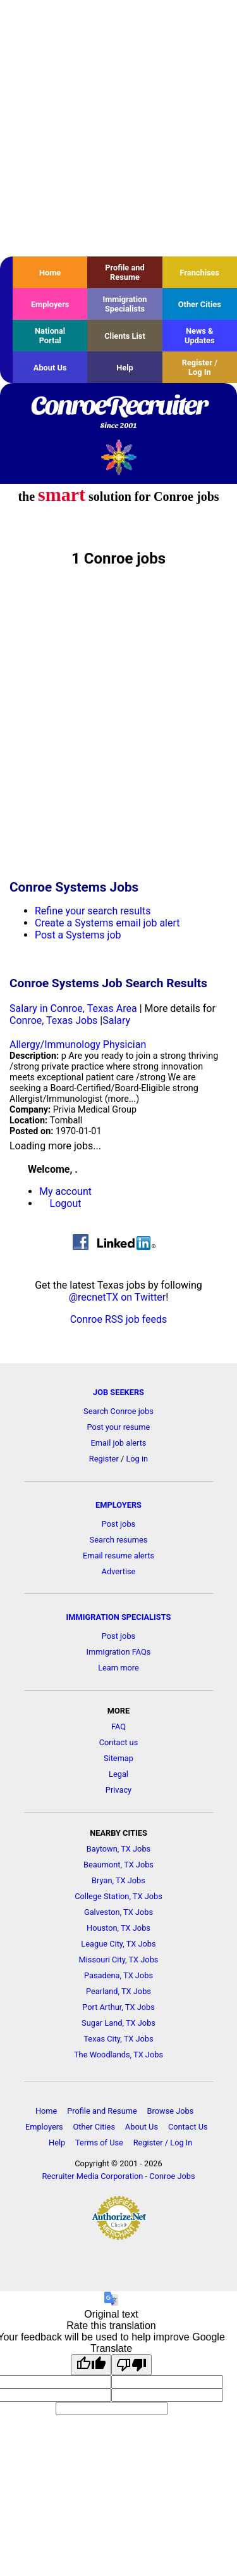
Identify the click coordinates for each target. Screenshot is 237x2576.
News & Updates (200, 335)
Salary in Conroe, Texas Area (73, 1008)
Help (124, 367)
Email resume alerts (118, 1555)
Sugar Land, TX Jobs (118, 2023)
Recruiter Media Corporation (92, 2176)
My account (65, 1191)
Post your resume (118, 1427)
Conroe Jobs (172, 2176)
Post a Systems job (78, 935)
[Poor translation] (131, 2364)
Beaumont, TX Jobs (118, 1864)
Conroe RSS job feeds (118, 1319)
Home (50, 272)
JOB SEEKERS (118, 1392)
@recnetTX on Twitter (117, 1297)
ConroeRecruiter (118, 412)
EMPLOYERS (118, 1505)
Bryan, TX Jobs (118, 1880)
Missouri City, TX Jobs (119, 1959)
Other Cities (199, 304)
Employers (50, 304)
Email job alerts (119, 1443)
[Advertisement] (118, 128)
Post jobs (118, 1524)
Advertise (119, 1571)
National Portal (50, 335)
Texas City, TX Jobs (118, 2038)
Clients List (124, 336)
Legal (118, 1774)
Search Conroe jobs (118, 1411)
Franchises (199, 272)
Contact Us (188, 2126)
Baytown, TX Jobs (118, 1848)
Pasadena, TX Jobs (118, 1975)
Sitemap (118, 1758)
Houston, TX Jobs (118, 1928)
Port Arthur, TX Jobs (118, 2007)
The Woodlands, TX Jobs (118, 2054)
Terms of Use (99, 2142)
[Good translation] (91, 2364)
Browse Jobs (170, 2111)
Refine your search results (92, 911)
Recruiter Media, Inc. (118, 457)
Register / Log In (199, 367)
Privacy (118, 1790)
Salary (116, 1020)
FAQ (118, 1726)
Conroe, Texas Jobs (53, 1020)
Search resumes (119, 1539)
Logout (66, 1203)
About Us (50, 367)
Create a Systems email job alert (107, 923)
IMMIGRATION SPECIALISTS (118, 1617)
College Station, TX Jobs (118, 1896)
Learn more (118, 1667)
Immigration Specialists (124, 303)
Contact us (118, 1742)
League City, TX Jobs (118, 1943)
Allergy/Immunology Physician (77, 1045)
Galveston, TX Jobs (118, 1912)
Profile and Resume (124, 272)
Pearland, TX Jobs (118, 1991)
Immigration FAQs (119, 1652)
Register (104, 1458)
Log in (137, 1458)
